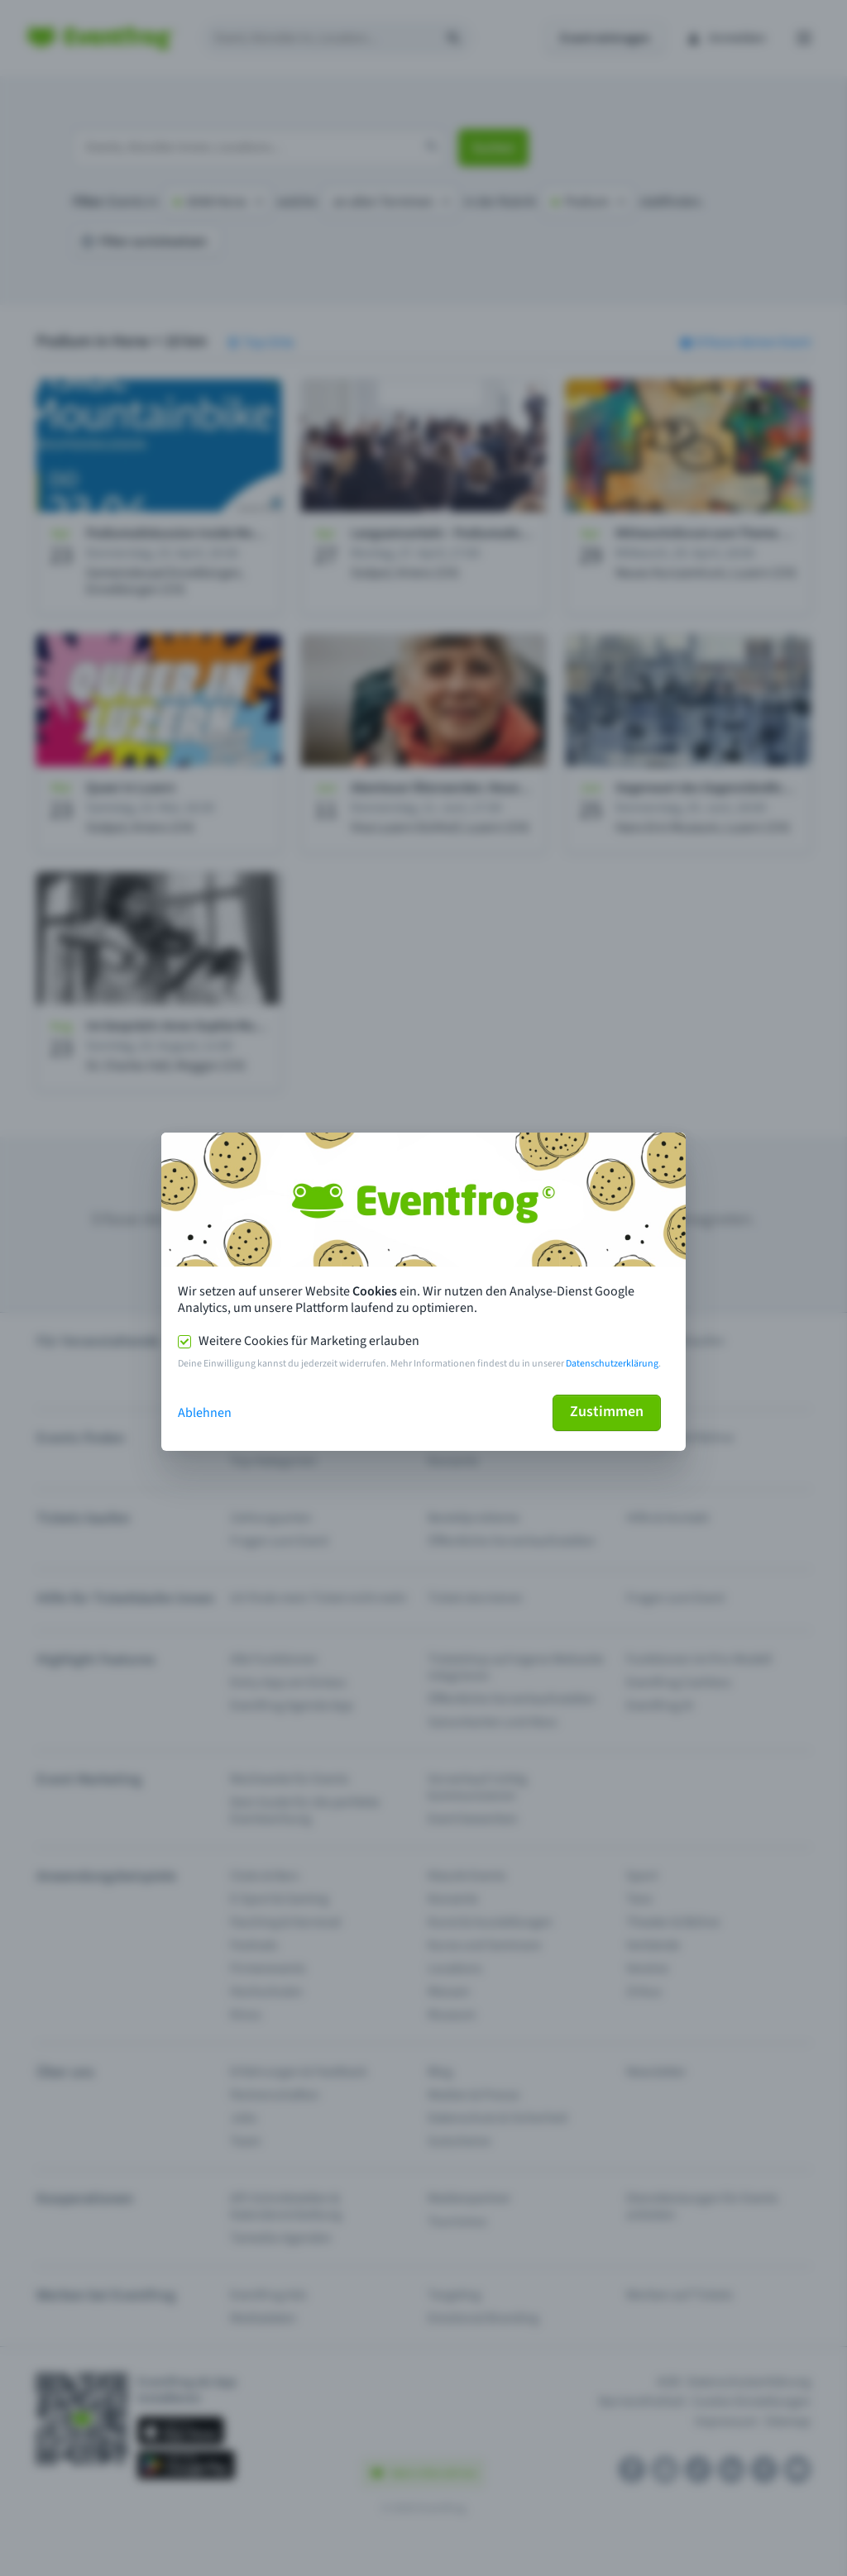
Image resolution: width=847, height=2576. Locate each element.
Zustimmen (607, 1411)
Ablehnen (205, 1413)
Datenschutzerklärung (612, 1364)
